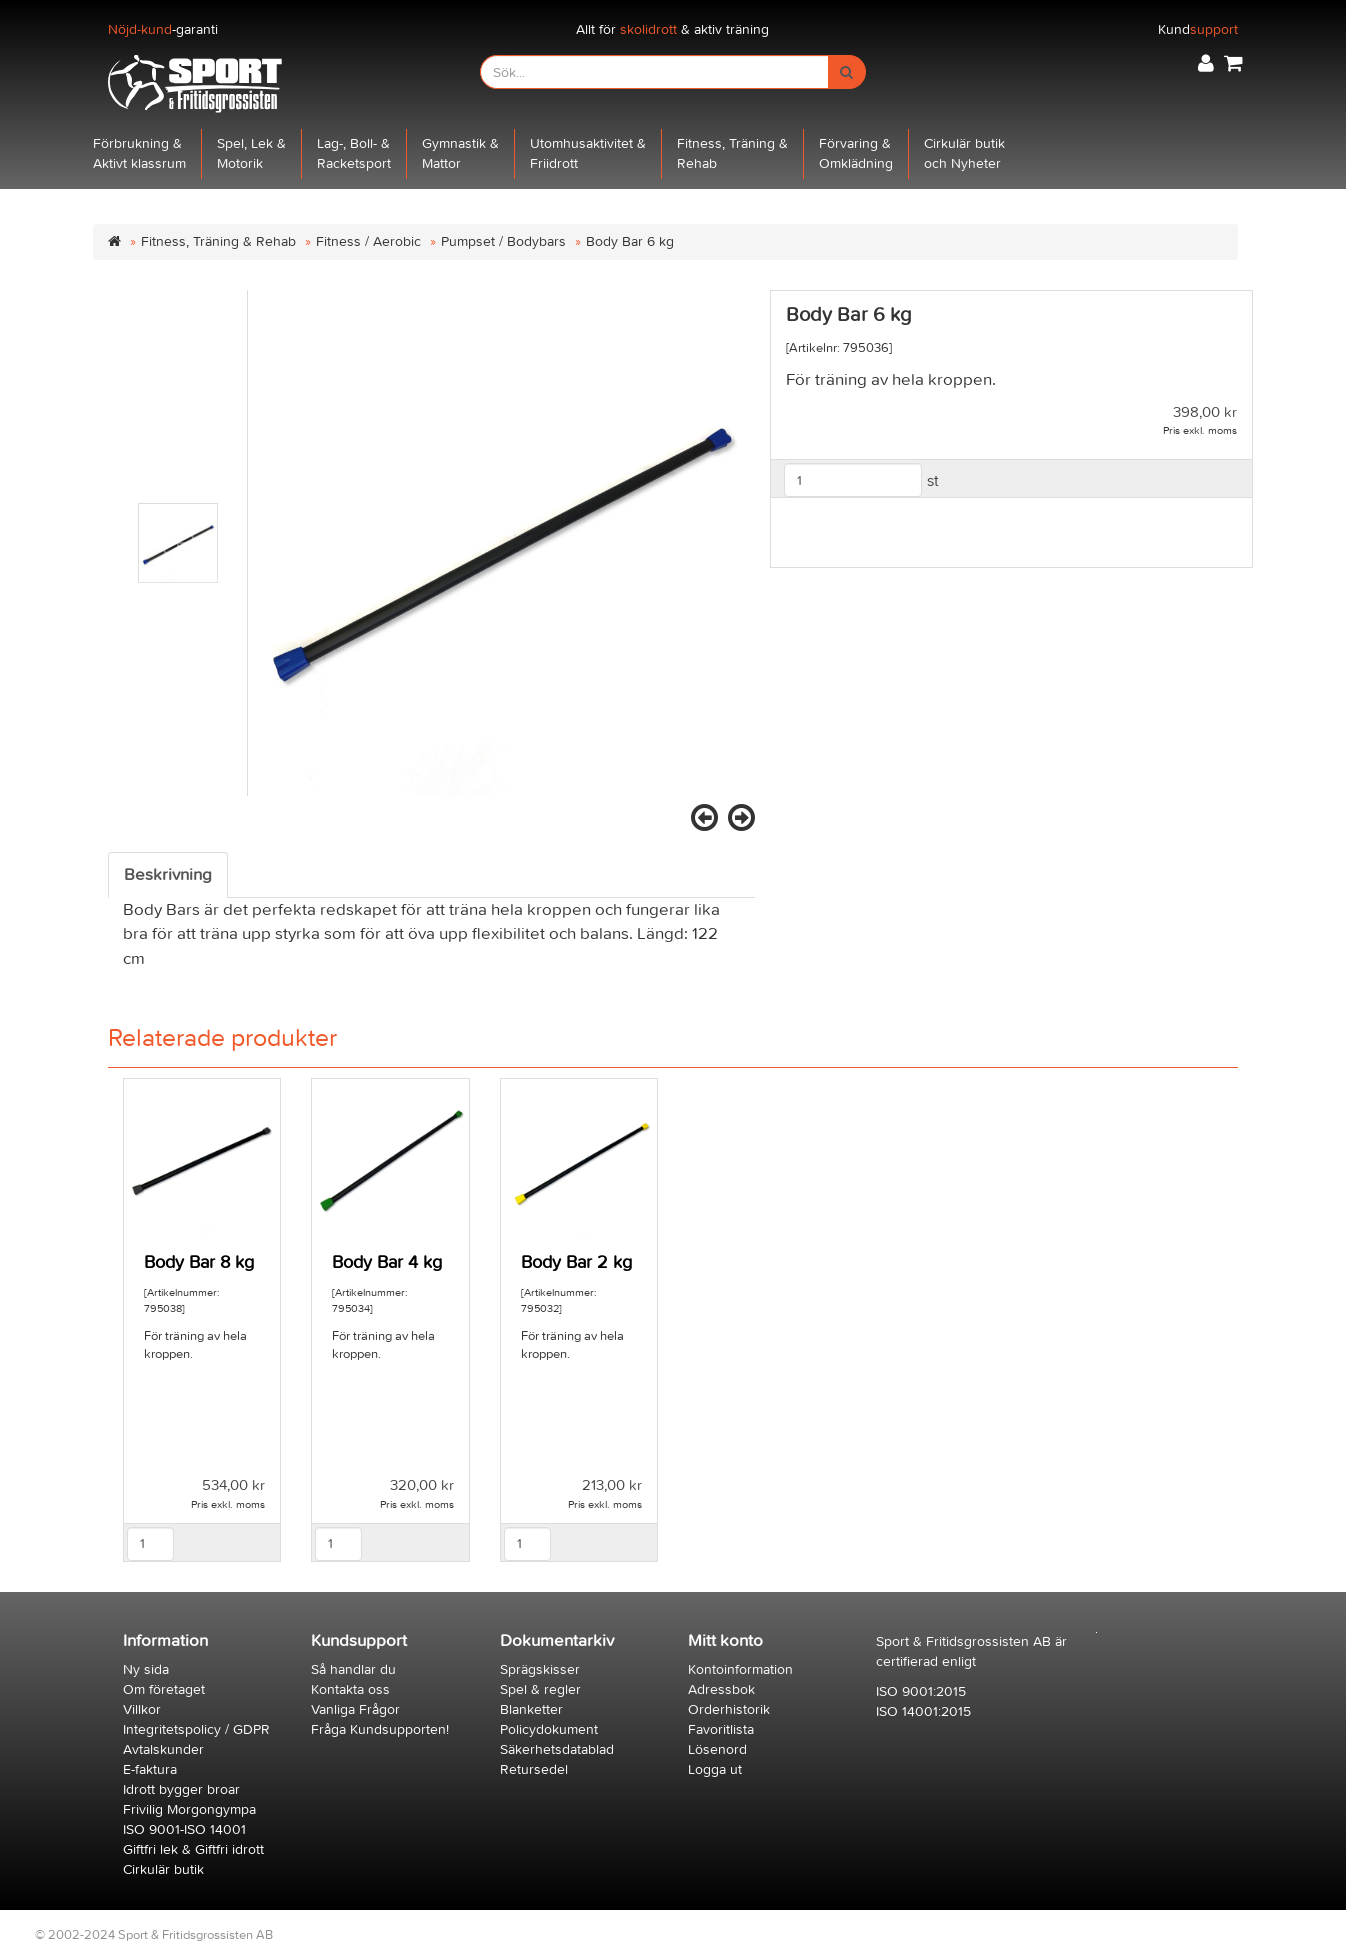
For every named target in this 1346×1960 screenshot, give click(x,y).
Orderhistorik (729, 1709)
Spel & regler (540, 1689)
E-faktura (150, 1769)
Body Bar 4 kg (387, 1262)
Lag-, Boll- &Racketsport (354, 153)
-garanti (163, 29)
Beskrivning (168, 875)
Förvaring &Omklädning (856, 153)
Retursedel (534, 1769)
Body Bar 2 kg (576, 1262)
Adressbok (721, 1689)
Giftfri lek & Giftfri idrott (193, 1849)
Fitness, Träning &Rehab (732, 153)
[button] (1206, 63)
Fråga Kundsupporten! (380, 1729)
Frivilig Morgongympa (189, 1809)
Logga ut (715, 1769)
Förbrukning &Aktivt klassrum (139, 153)
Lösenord (717, 1749)
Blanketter (531, 1709)
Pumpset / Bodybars (503, 241)
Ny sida (146, 1669)
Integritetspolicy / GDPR (196, 1729)
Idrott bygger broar (181, 1789)
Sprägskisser (540, 1669)
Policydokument (549, 1729)
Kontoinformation (740, 1669)
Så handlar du (353, 1669)
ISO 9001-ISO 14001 (184, 1829)
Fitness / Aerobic (368, 241)
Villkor (142, 1709)
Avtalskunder (163, 1749)
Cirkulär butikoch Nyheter (964, 153)
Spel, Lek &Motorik (251, 153)
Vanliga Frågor (355, 1709)
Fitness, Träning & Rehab (218, 241)
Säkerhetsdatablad (557, 1749)
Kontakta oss (350, 1689)
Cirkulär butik (163, 1869)
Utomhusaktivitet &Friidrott (588, 153)
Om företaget (164, 1689)
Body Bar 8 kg (199, 1262)
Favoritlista (721, 1729)
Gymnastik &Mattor (460, 153)
